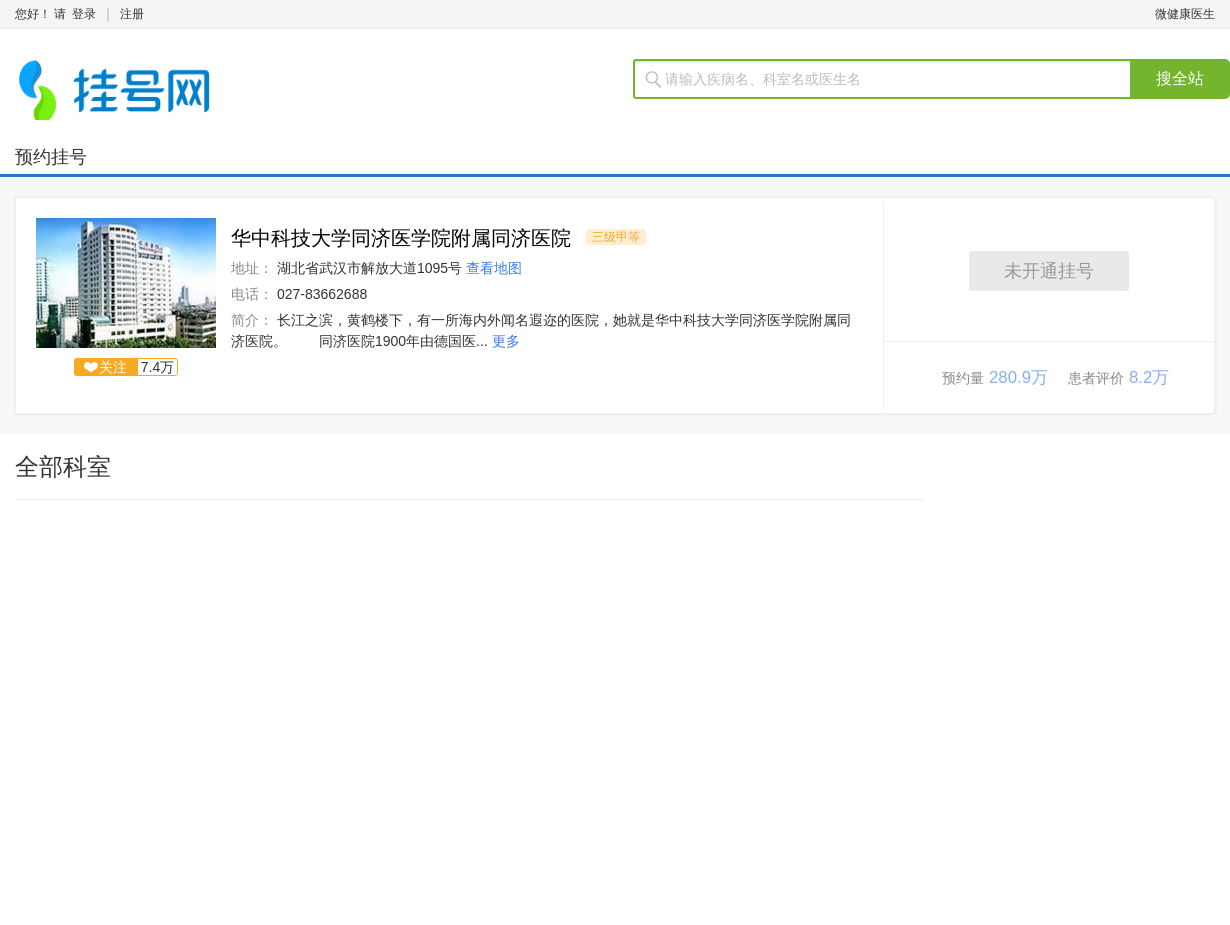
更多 (506, 341)
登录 (84, 14)
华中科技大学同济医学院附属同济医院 (401, 238)
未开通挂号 (1049, 271)
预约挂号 (51, 157)
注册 (132, 14)
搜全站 (1180, 78)
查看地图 (494, 268)
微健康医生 (1185, 14)
